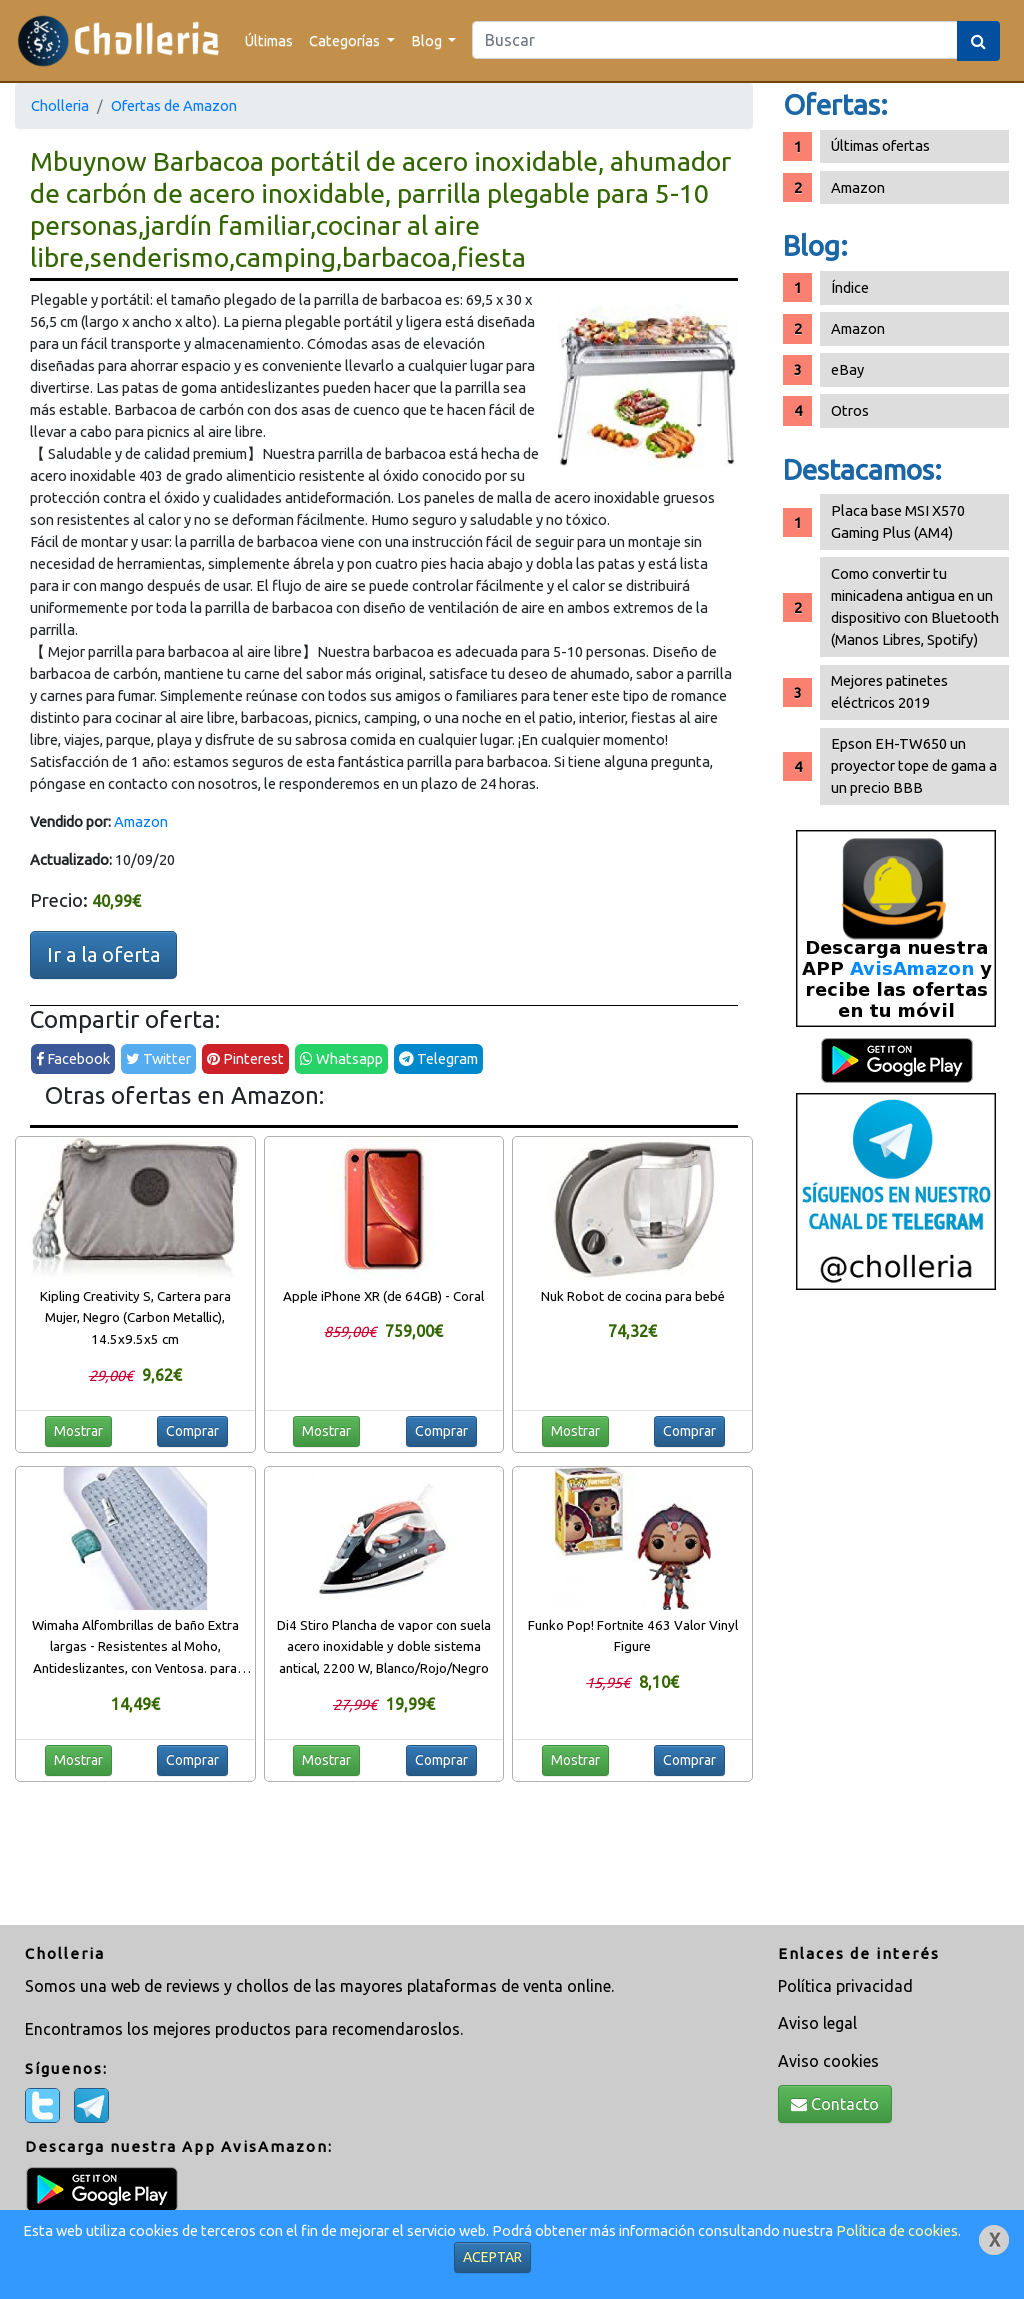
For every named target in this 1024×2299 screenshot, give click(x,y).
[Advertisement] (896, 1615)
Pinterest (245, 1058)
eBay (847, 369)
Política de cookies (897, 2230)
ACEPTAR (492, 2257)
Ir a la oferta (103, 954)
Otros (850, 410)
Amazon (141, 821)
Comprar (192, 1431)
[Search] (715, 40)
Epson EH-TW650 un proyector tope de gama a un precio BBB (914, 765)
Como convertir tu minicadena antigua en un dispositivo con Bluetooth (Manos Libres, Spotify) (915, 606)
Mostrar (78, 1431)
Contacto (835, 2104)
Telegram (438, 1058)
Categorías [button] (346, 40)
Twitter (158, 1058)
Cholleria (60, 105)
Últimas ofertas (880, 145)
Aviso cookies (828, 2061)
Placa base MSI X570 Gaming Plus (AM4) (898, 521)
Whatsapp (341, 1058)
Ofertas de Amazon (174, 105)
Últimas (269, 40)
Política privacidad (845, 1986)
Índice (850, 287)
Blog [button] (428, 40)
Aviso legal (817, 2023)
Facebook (73, 1058)
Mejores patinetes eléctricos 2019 (889, 691)
